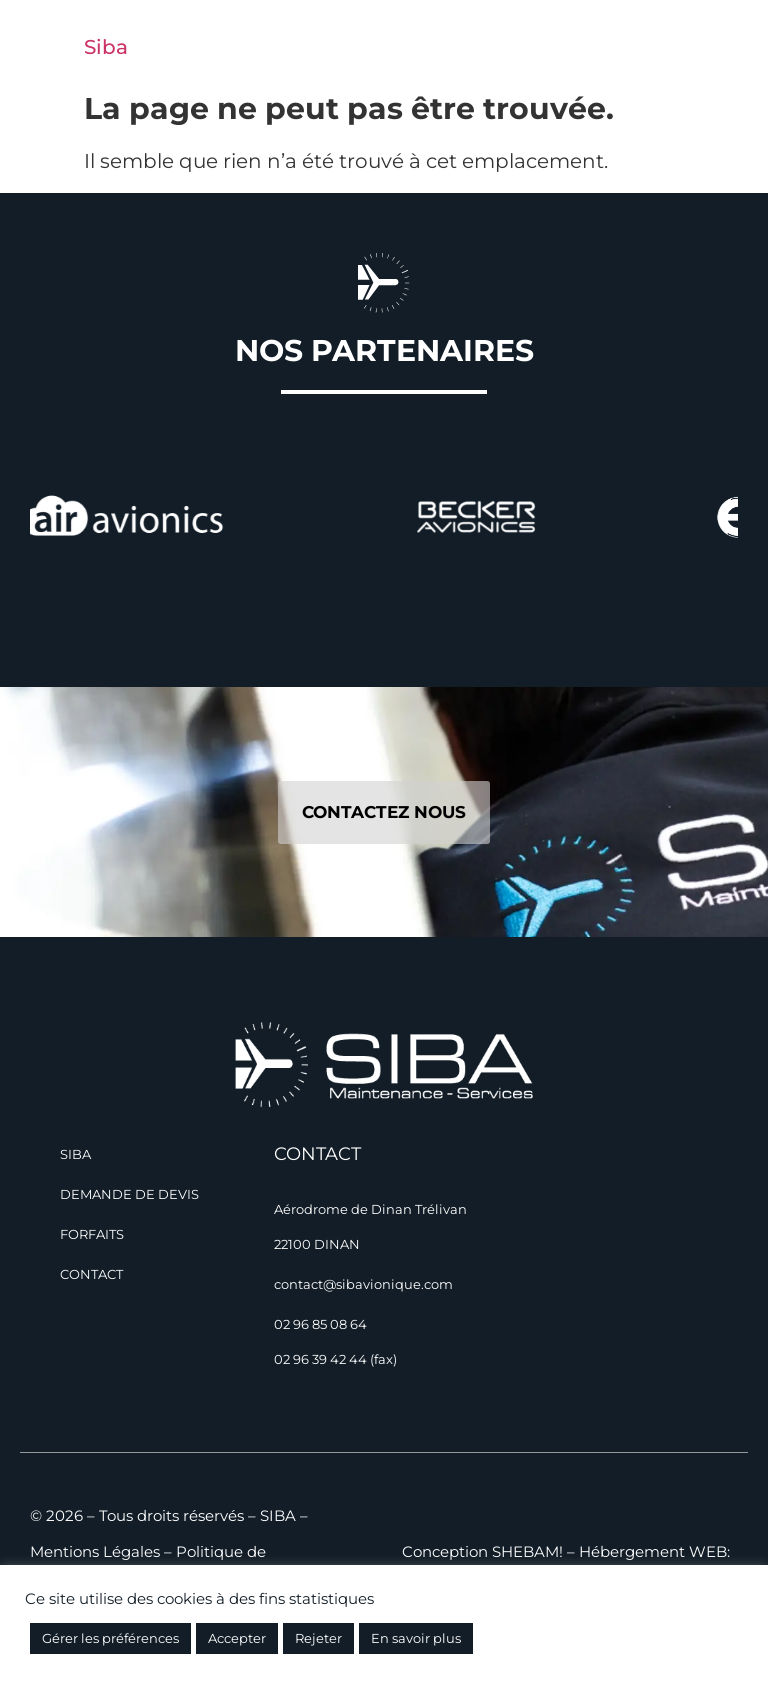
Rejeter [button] (318, 1638)
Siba (106, 47)
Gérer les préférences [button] (110, 1638)
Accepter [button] (237, 1638)
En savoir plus (416, 1638)
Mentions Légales (95, 1551)
